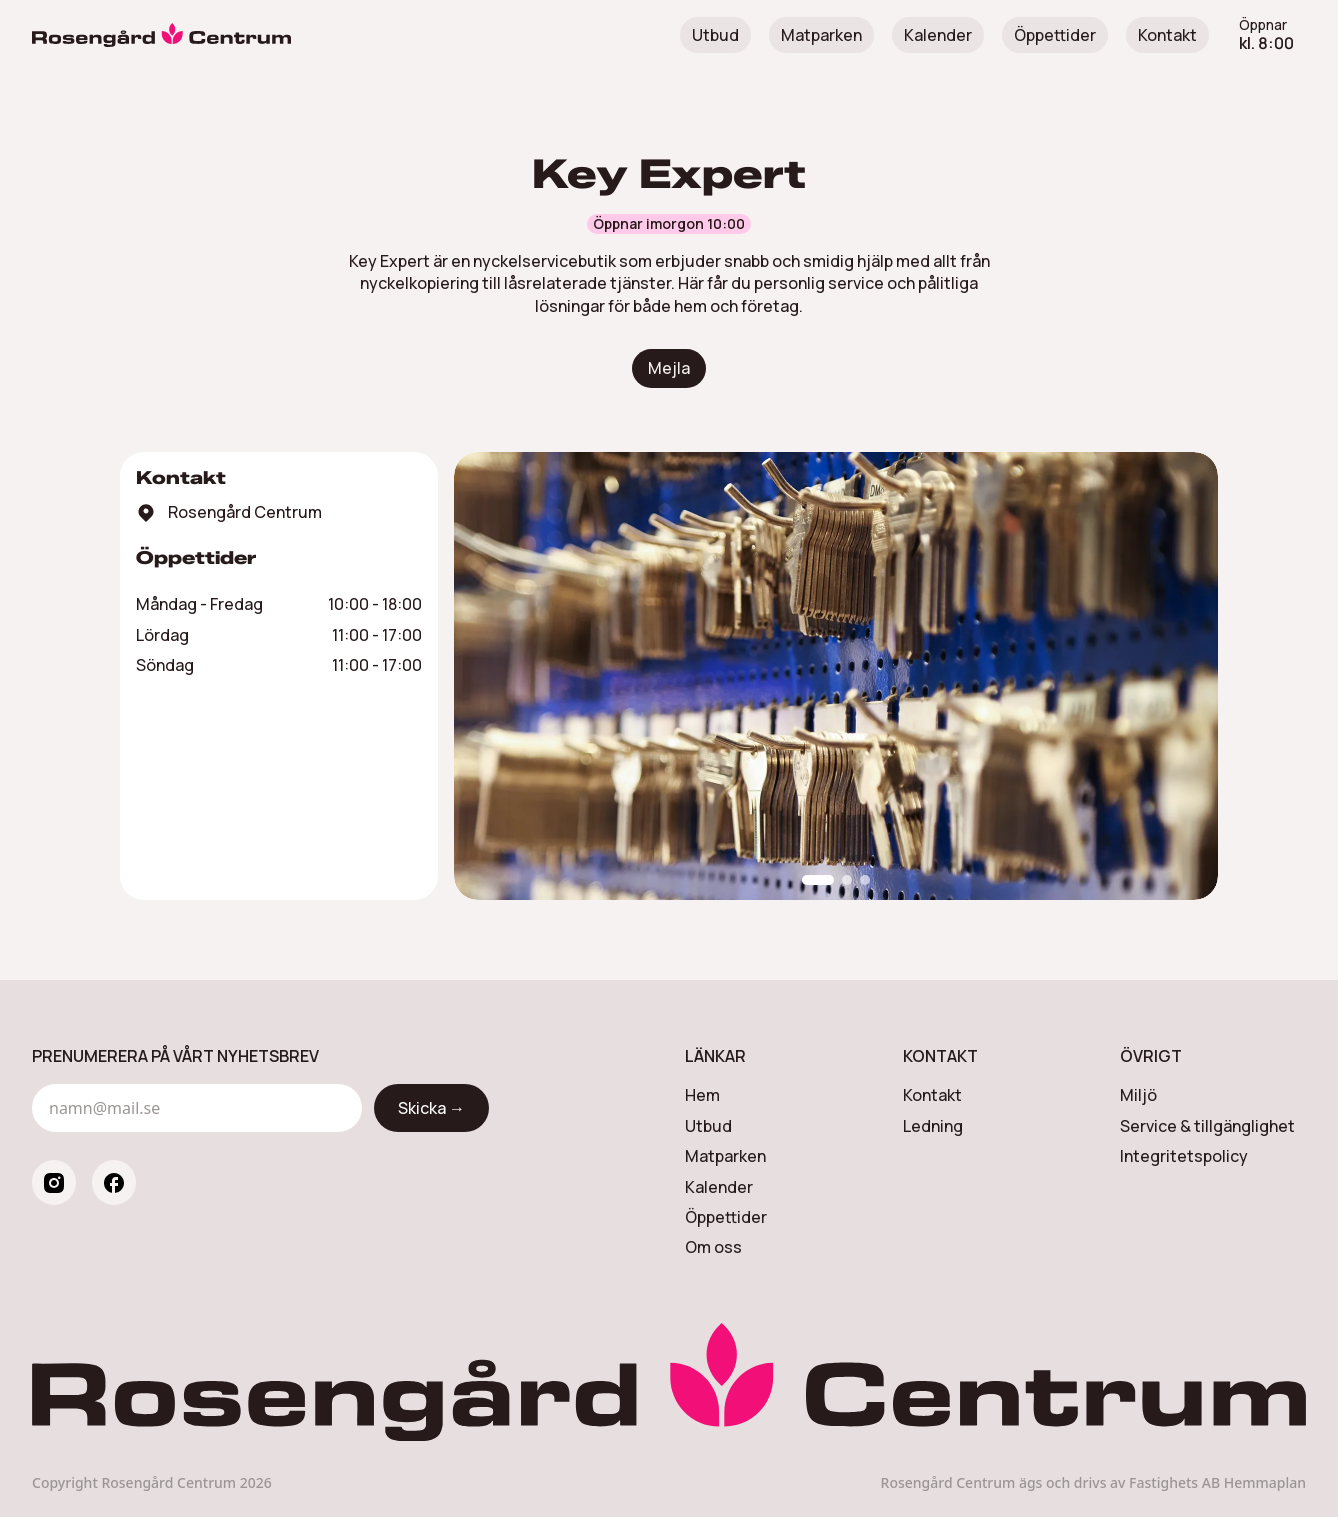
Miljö (1138, 1095)
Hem (702, 1095)
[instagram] (54, 1182)
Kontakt (1167, 35)
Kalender (938, 35)
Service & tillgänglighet (1207, 1126)
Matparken (821, 35)
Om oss (713, 1247)
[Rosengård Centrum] (161, 35)
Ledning (933, 1126)
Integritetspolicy (1184, 1156)
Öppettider (1055, 35)
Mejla (669, 368)
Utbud (715, 35)
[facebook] (114, 1182)
